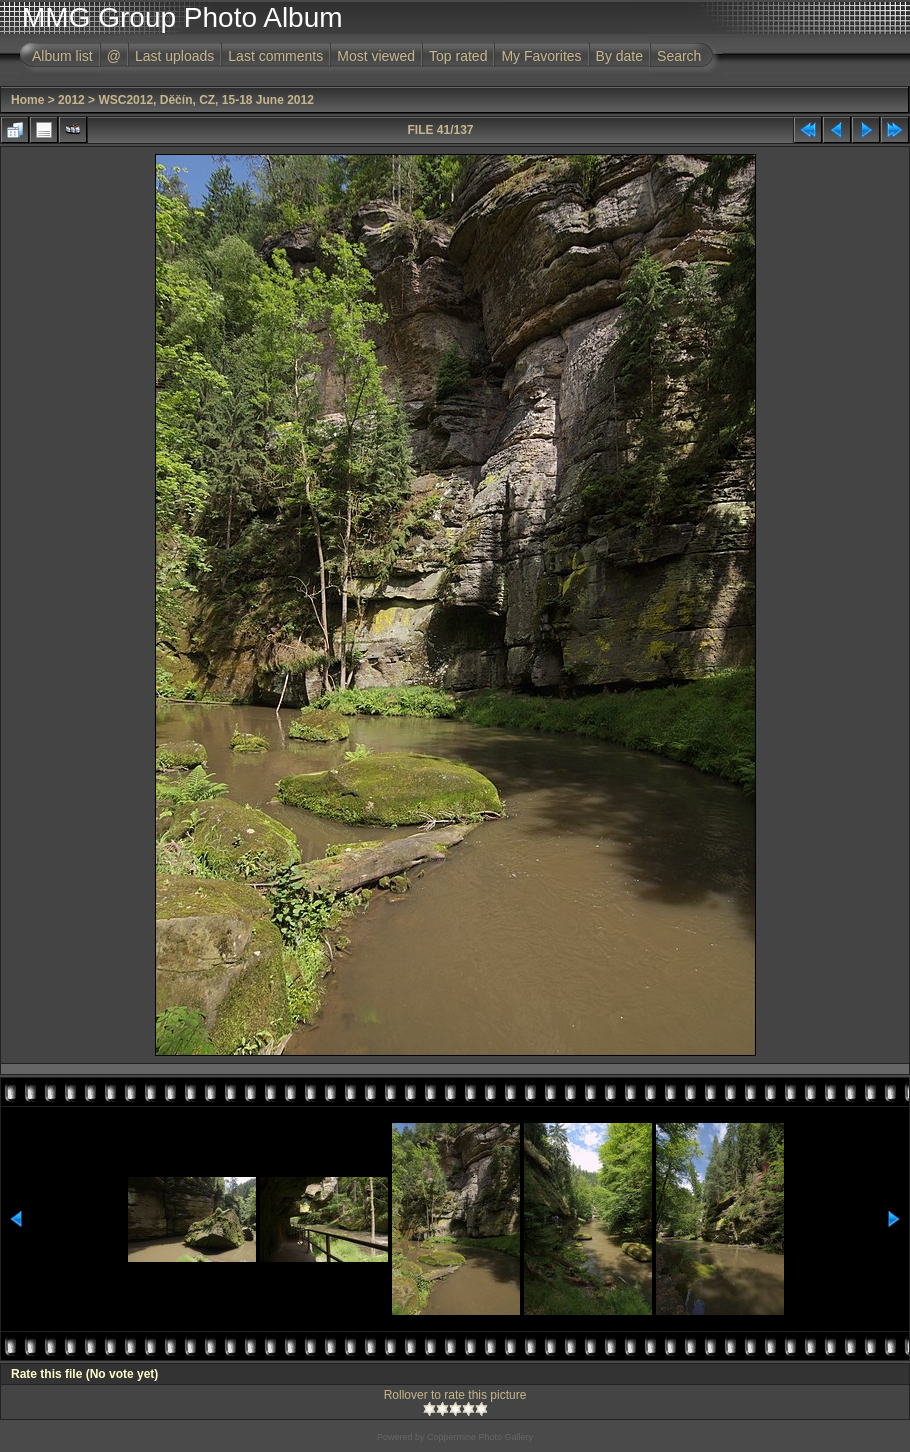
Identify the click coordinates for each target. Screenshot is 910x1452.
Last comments (275, 56)
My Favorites (541, 56)
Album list (62, 56)
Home (27, 100)
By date (619, 56)
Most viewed (376, 56)
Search (679, 56)
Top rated (458, 56)
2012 (71, 100)
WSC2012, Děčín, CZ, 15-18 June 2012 (205, 100)
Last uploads (174, 56)
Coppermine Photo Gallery (480, 1437)
